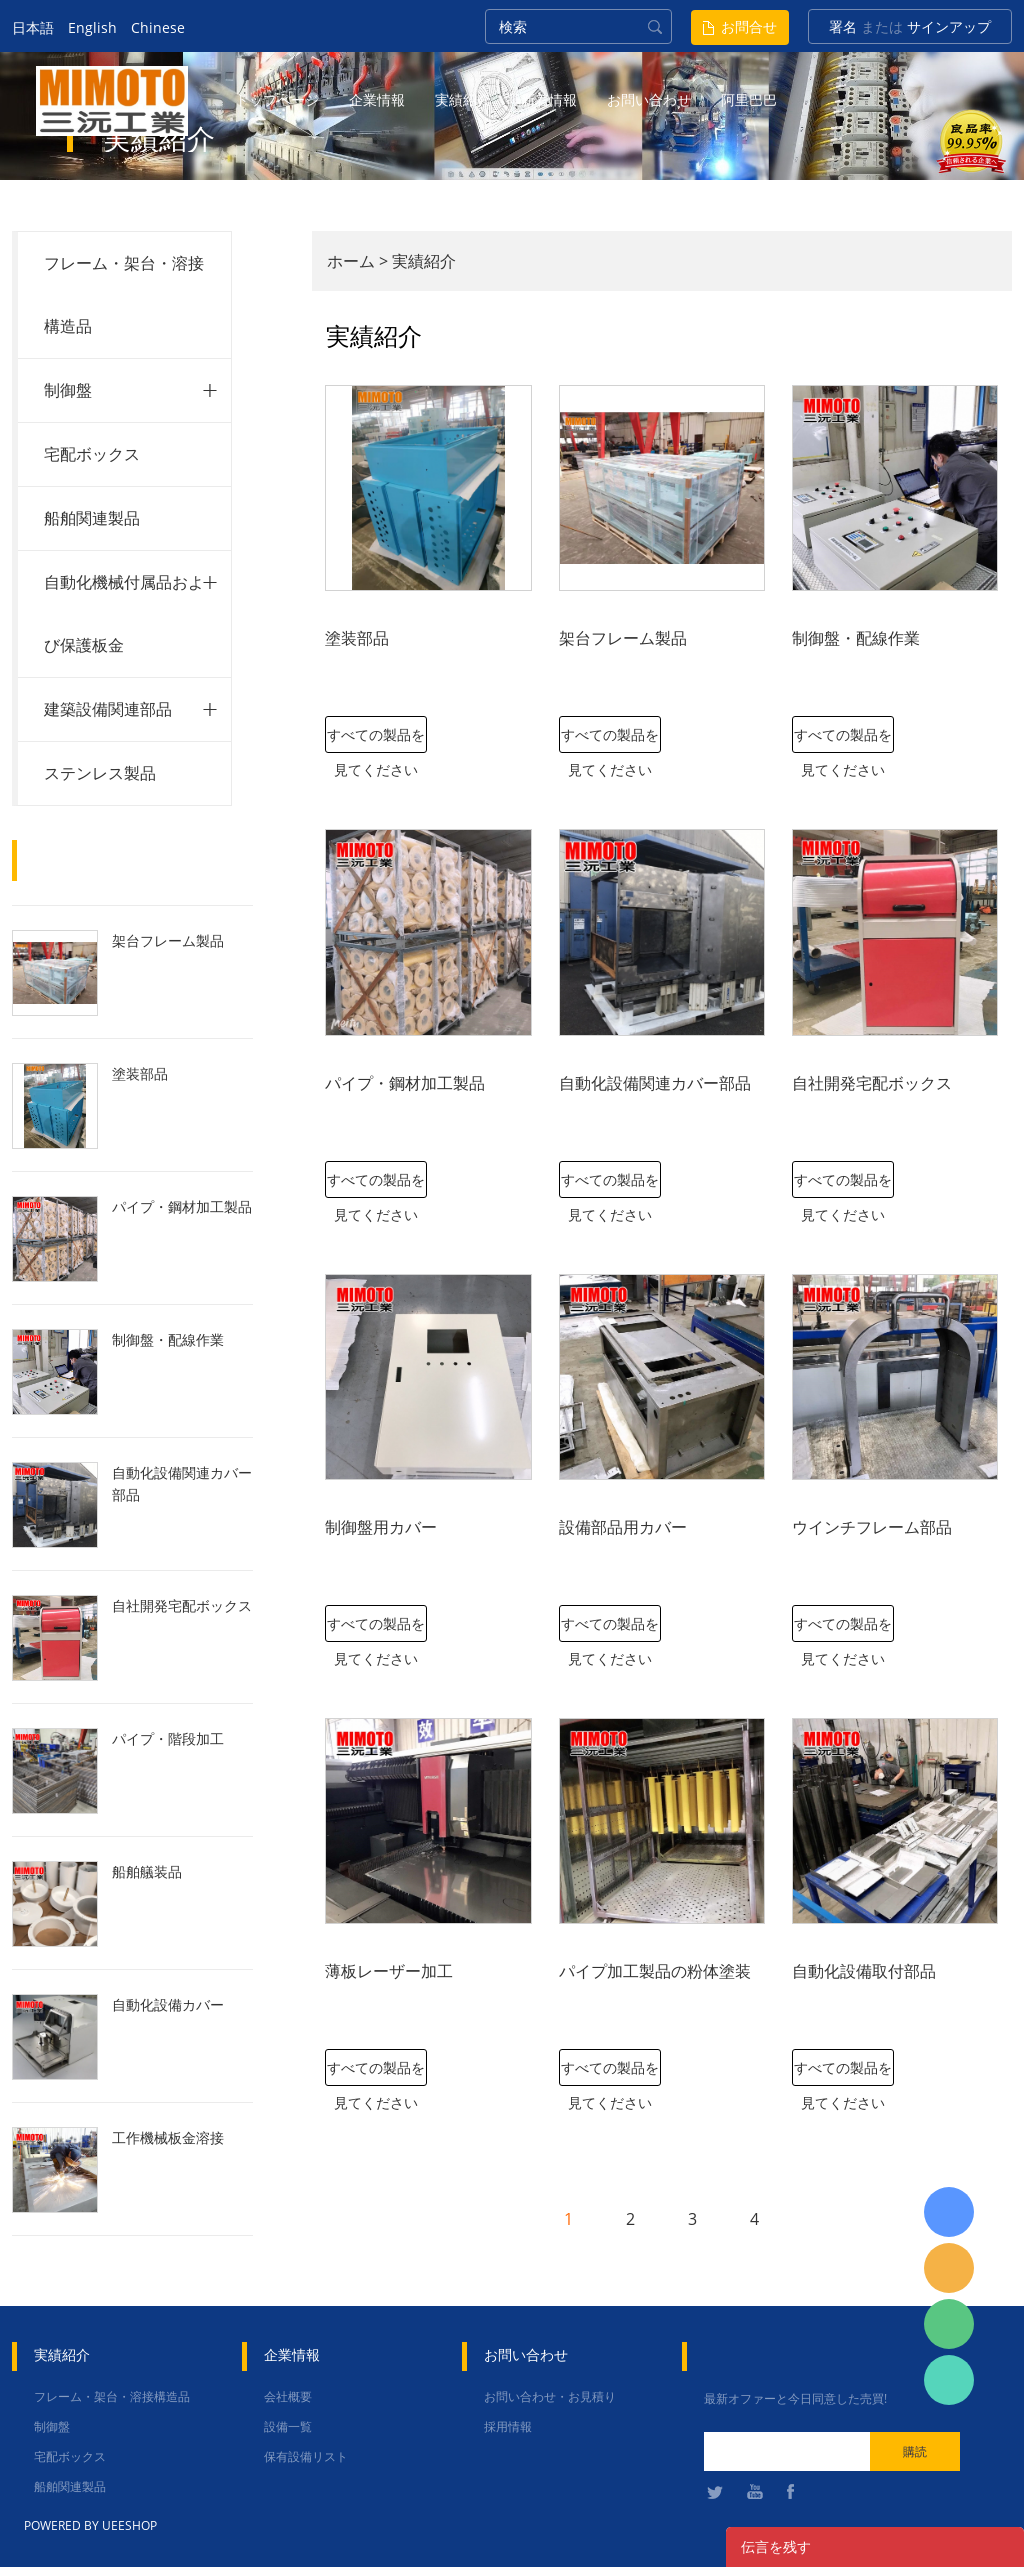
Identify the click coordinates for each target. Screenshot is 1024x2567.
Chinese (158, 27)
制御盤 (68, 390)
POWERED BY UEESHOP (90, 2525)
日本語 (33, 27)
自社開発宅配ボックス (182, 1605)
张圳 (949, 2380)
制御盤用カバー (381, 1527)
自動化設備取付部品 (864, 1971)
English (92, 27)
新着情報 (549, 99)
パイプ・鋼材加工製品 (182, 1206)
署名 (843, 26)
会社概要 (288, 2396)
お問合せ (749, 26)
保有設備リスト (306, 2456)
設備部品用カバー (623, 1527)
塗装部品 (140, 1073)
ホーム (351, 261)
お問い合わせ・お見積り (550, 2396)
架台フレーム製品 (168, 940)
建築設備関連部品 (108, 709)
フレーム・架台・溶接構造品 (112, 2396)
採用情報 (508, 2426)
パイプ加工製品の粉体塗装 (655, 1971)
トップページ (277, 99)
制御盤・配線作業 (168, 1339)
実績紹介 (463, 99)
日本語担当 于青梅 (949, 2212)
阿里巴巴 (749, 99)
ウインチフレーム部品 (872, 1527)
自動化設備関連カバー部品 (182, 1483)
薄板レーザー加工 (389, 1971)
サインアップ (949, 26)
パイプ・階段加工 (168, 1738)
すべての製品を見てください (376, 739)
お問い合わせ (649, 99)
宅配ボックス (92, 454)
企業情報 (377, 99)
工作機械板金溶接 (168, 2137)
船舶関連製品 (92, 518)
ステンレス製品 (100, 773)
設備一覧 (288, 2426)
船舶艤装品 (147, 1871)
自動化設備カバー (168, 2004)
